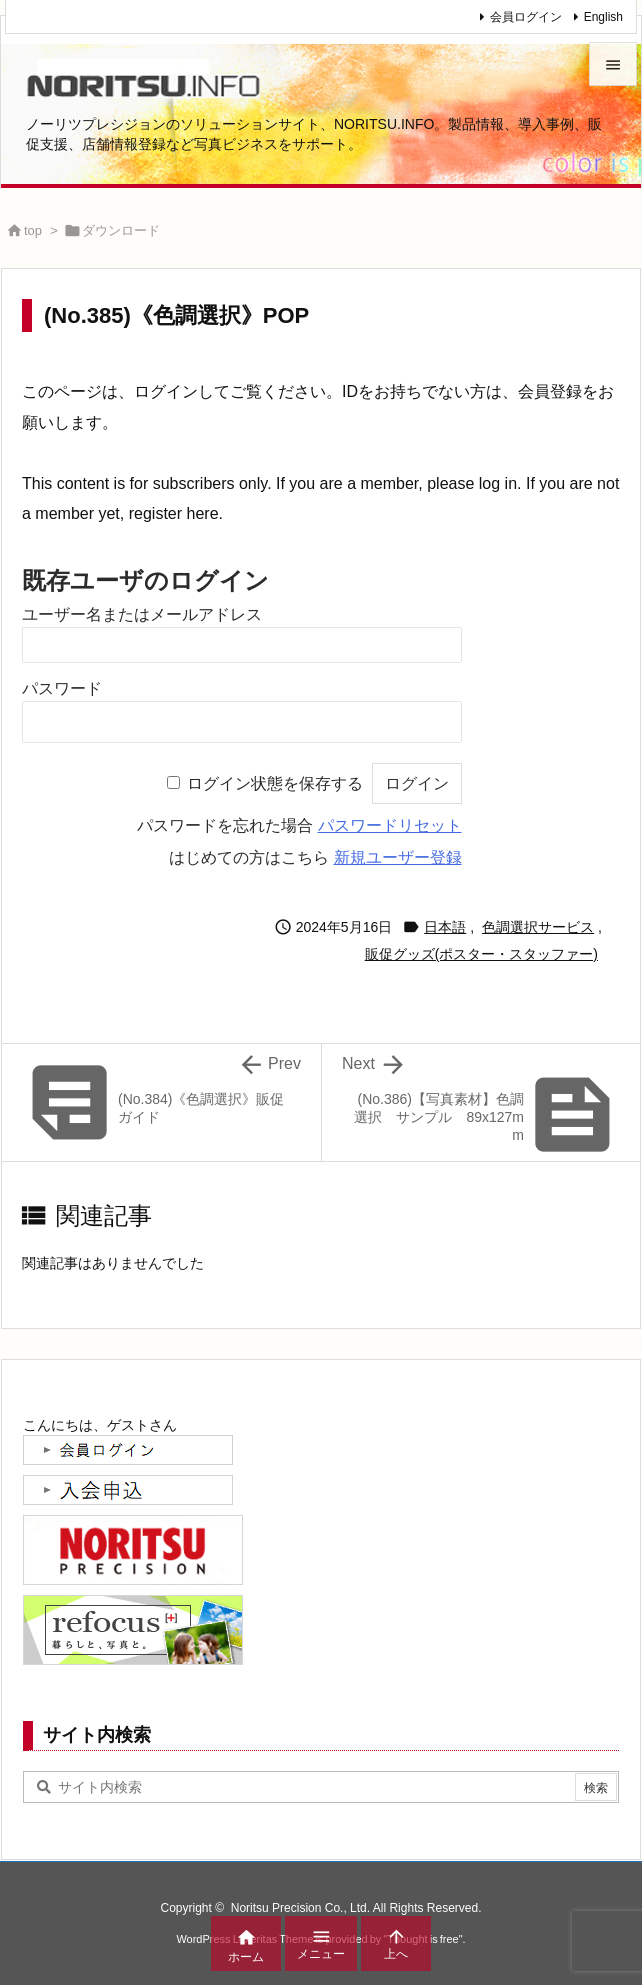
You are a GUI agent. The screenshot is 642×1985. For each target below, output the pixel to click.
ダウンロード (121, 230)
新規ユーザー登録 (398, 857)
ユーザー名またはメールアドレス (142, 614)
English (603, 17)
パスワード (62, 688)
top (33, 230)
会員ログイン (526, 17)
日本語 (445, 927)
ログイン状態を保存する (275, 783)
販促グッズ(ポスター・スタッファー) (481, 954)
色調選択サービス (538, 927)
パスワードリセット (390, 825)
